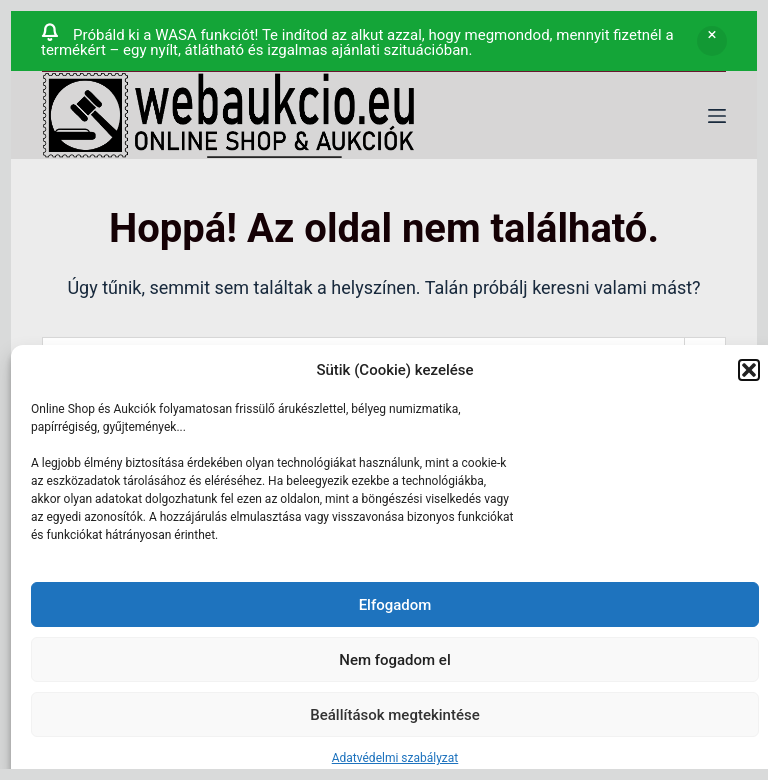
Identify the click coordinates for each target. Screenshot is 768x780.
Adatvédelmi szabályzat (395, 758)
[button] (749, 370)
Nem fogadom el (394, 660)
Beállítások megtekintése (394, 715)
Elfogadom (395, 605)
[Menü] (717, 116)
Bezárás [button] (712, 41)
